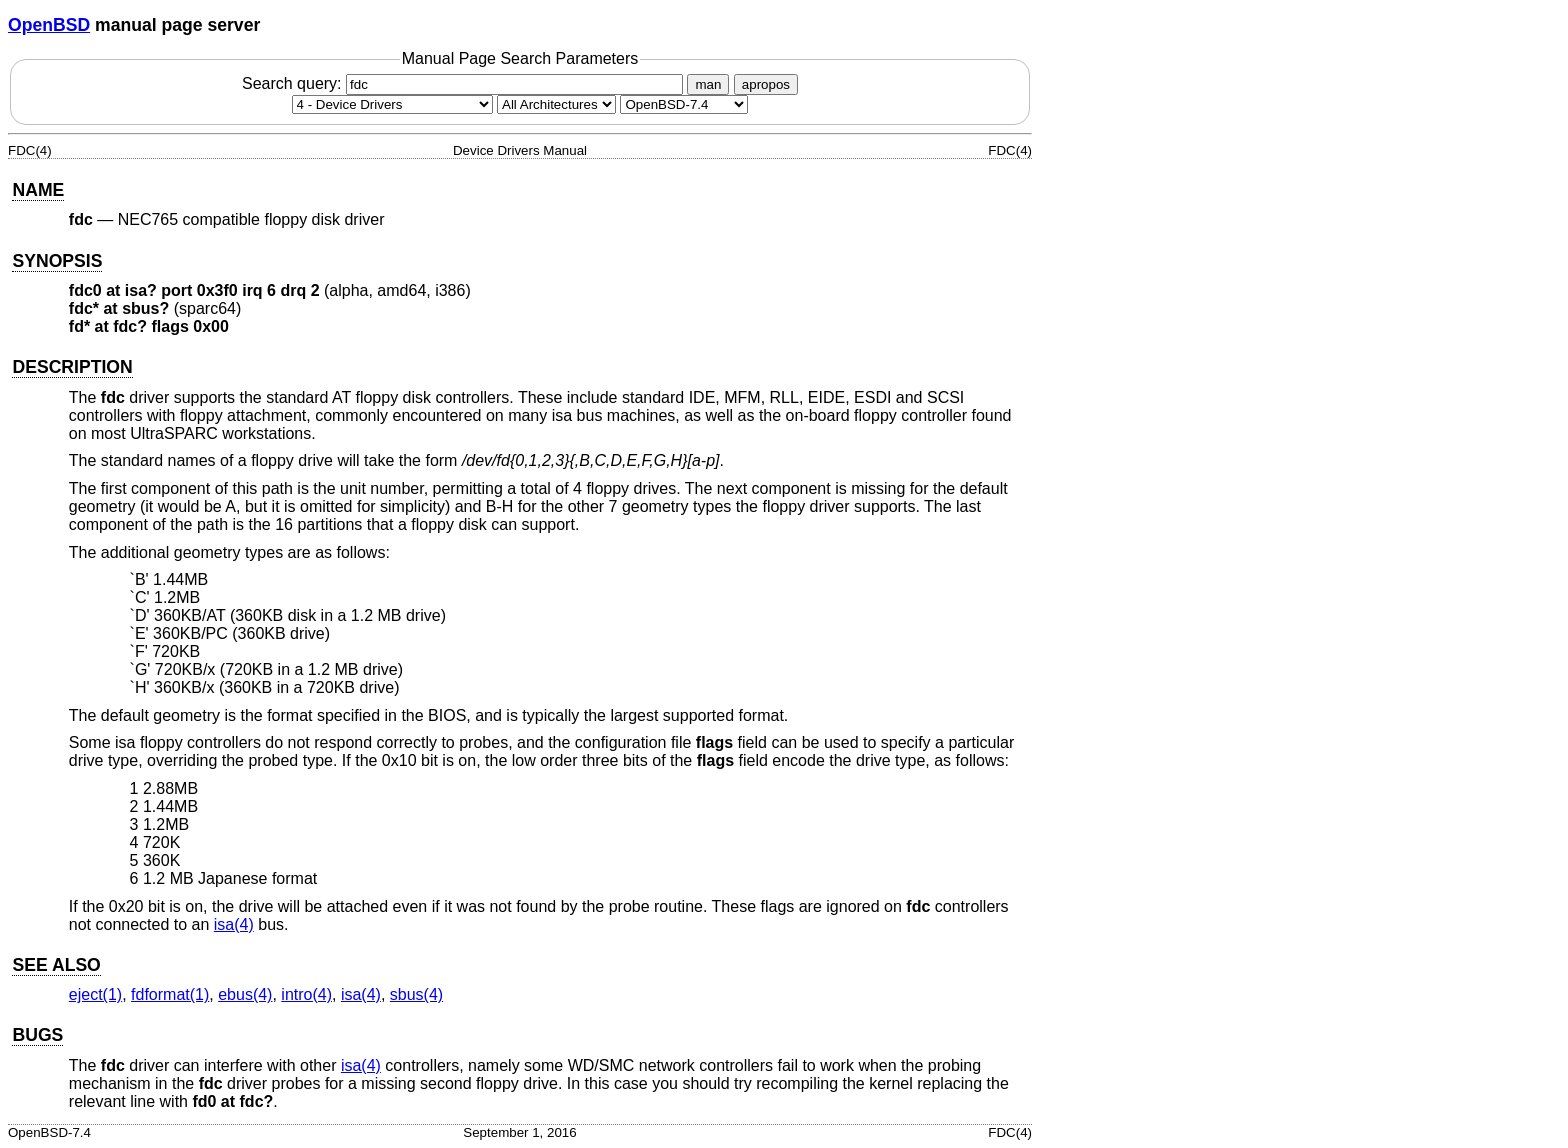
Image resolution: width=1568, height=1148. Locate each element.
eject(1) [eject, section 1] (95, 994)
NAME (38, 190)
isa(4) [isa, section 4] (234, 924)
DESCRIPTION (72, 367)
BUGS (37, 1035)
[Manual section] (392, 104)
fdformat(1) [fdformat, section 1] (170, 994)
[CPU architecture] (556, 104)
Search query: (465, 83)
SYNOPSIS (57, 261)
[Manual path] (684, 104)
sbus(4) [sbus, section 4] (416, 994)
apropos (766, 84)
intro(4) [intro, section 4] (306, 994)
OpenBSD (49, 25)
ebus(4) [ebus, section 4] (245, 994)
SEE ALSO (56, 965)
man (708, 84)
